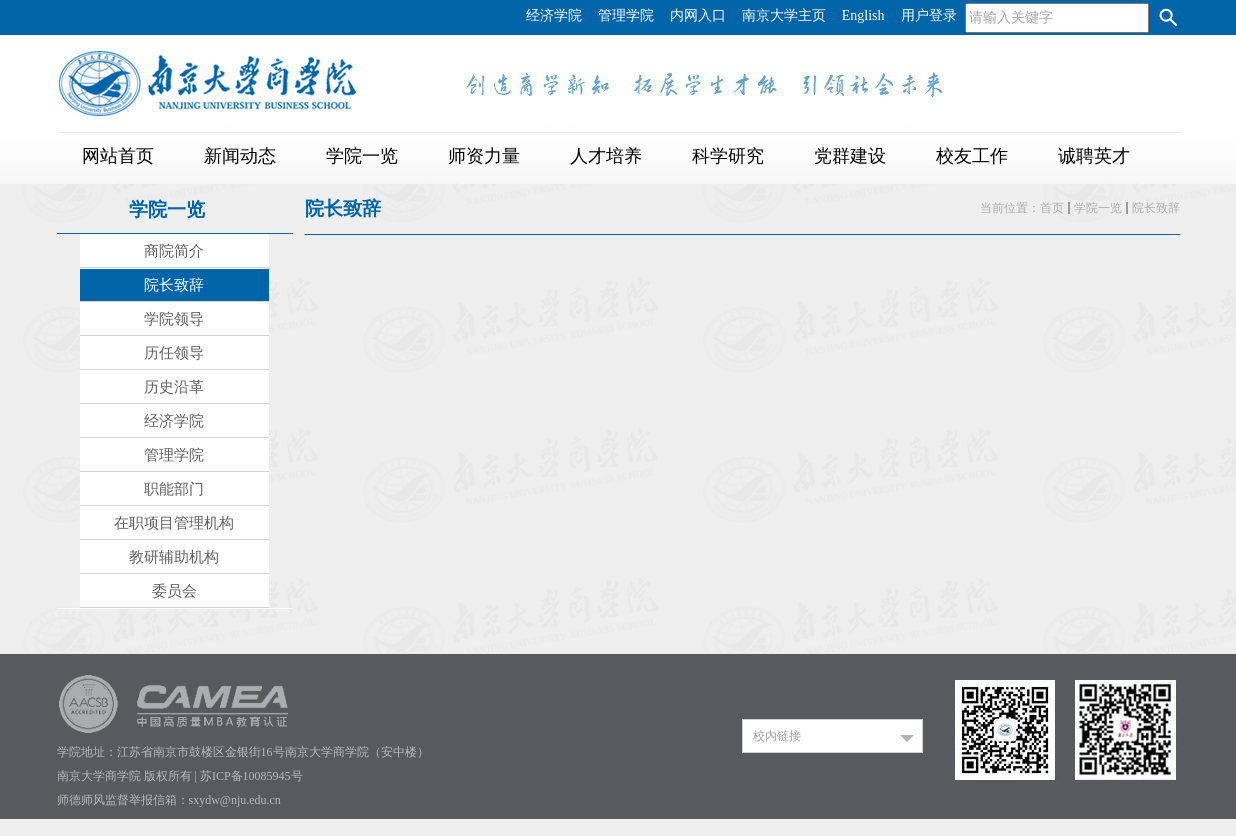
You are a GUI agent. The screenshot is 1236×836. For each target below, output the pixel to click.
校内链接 (777, 736)
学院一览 (1098, 208)
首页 (1052, 208)
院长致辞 (1156, 208)
